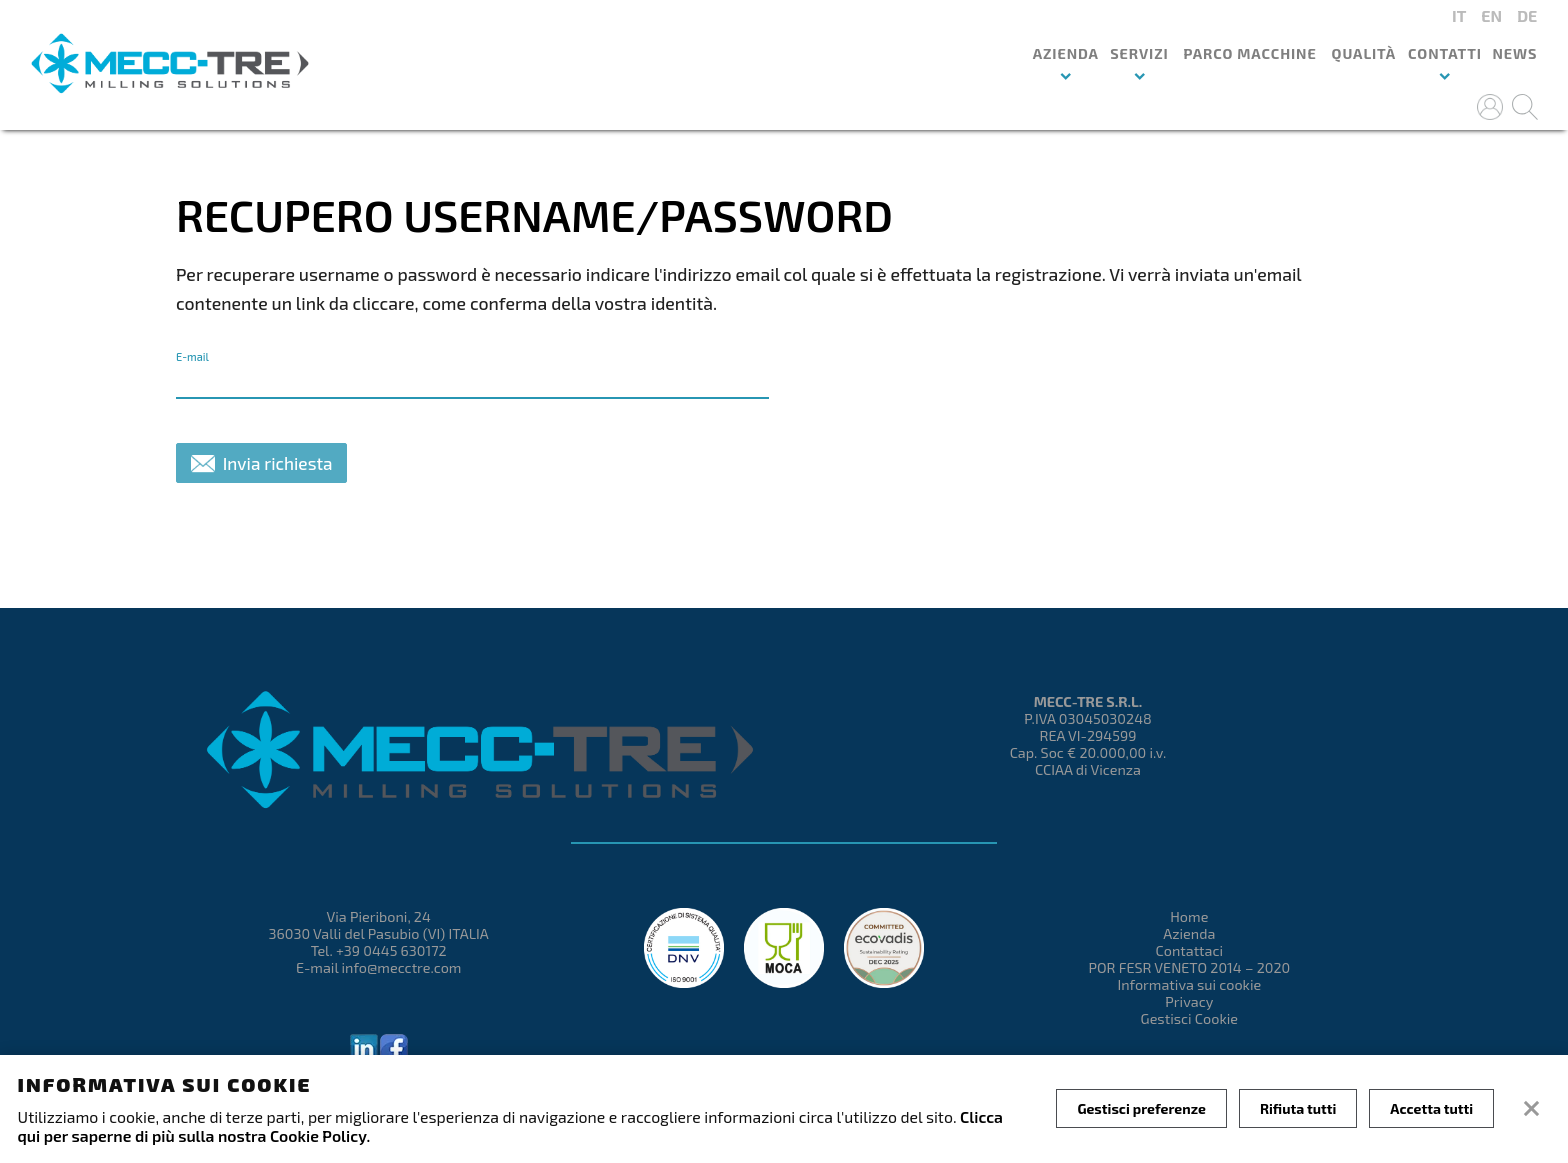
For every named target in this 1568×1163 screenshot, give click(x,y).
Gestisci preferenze (1141, 1108)
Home (1189, 916)
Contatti (1445, 53)
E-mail (192, 356)
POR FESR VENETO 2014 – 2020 (1189, 967)
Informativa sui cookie (1189, 984)
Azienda (1066, 53)
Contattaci (1190, 950)
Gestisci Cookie (1189, 1018)
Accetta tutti (1431, 1108)
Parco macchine (1249, 53)
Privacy (1189, 1001)
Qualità (1363, 53)
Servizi (1139, 53)
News (1514, 53)
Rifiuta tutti (1298, 1108)
